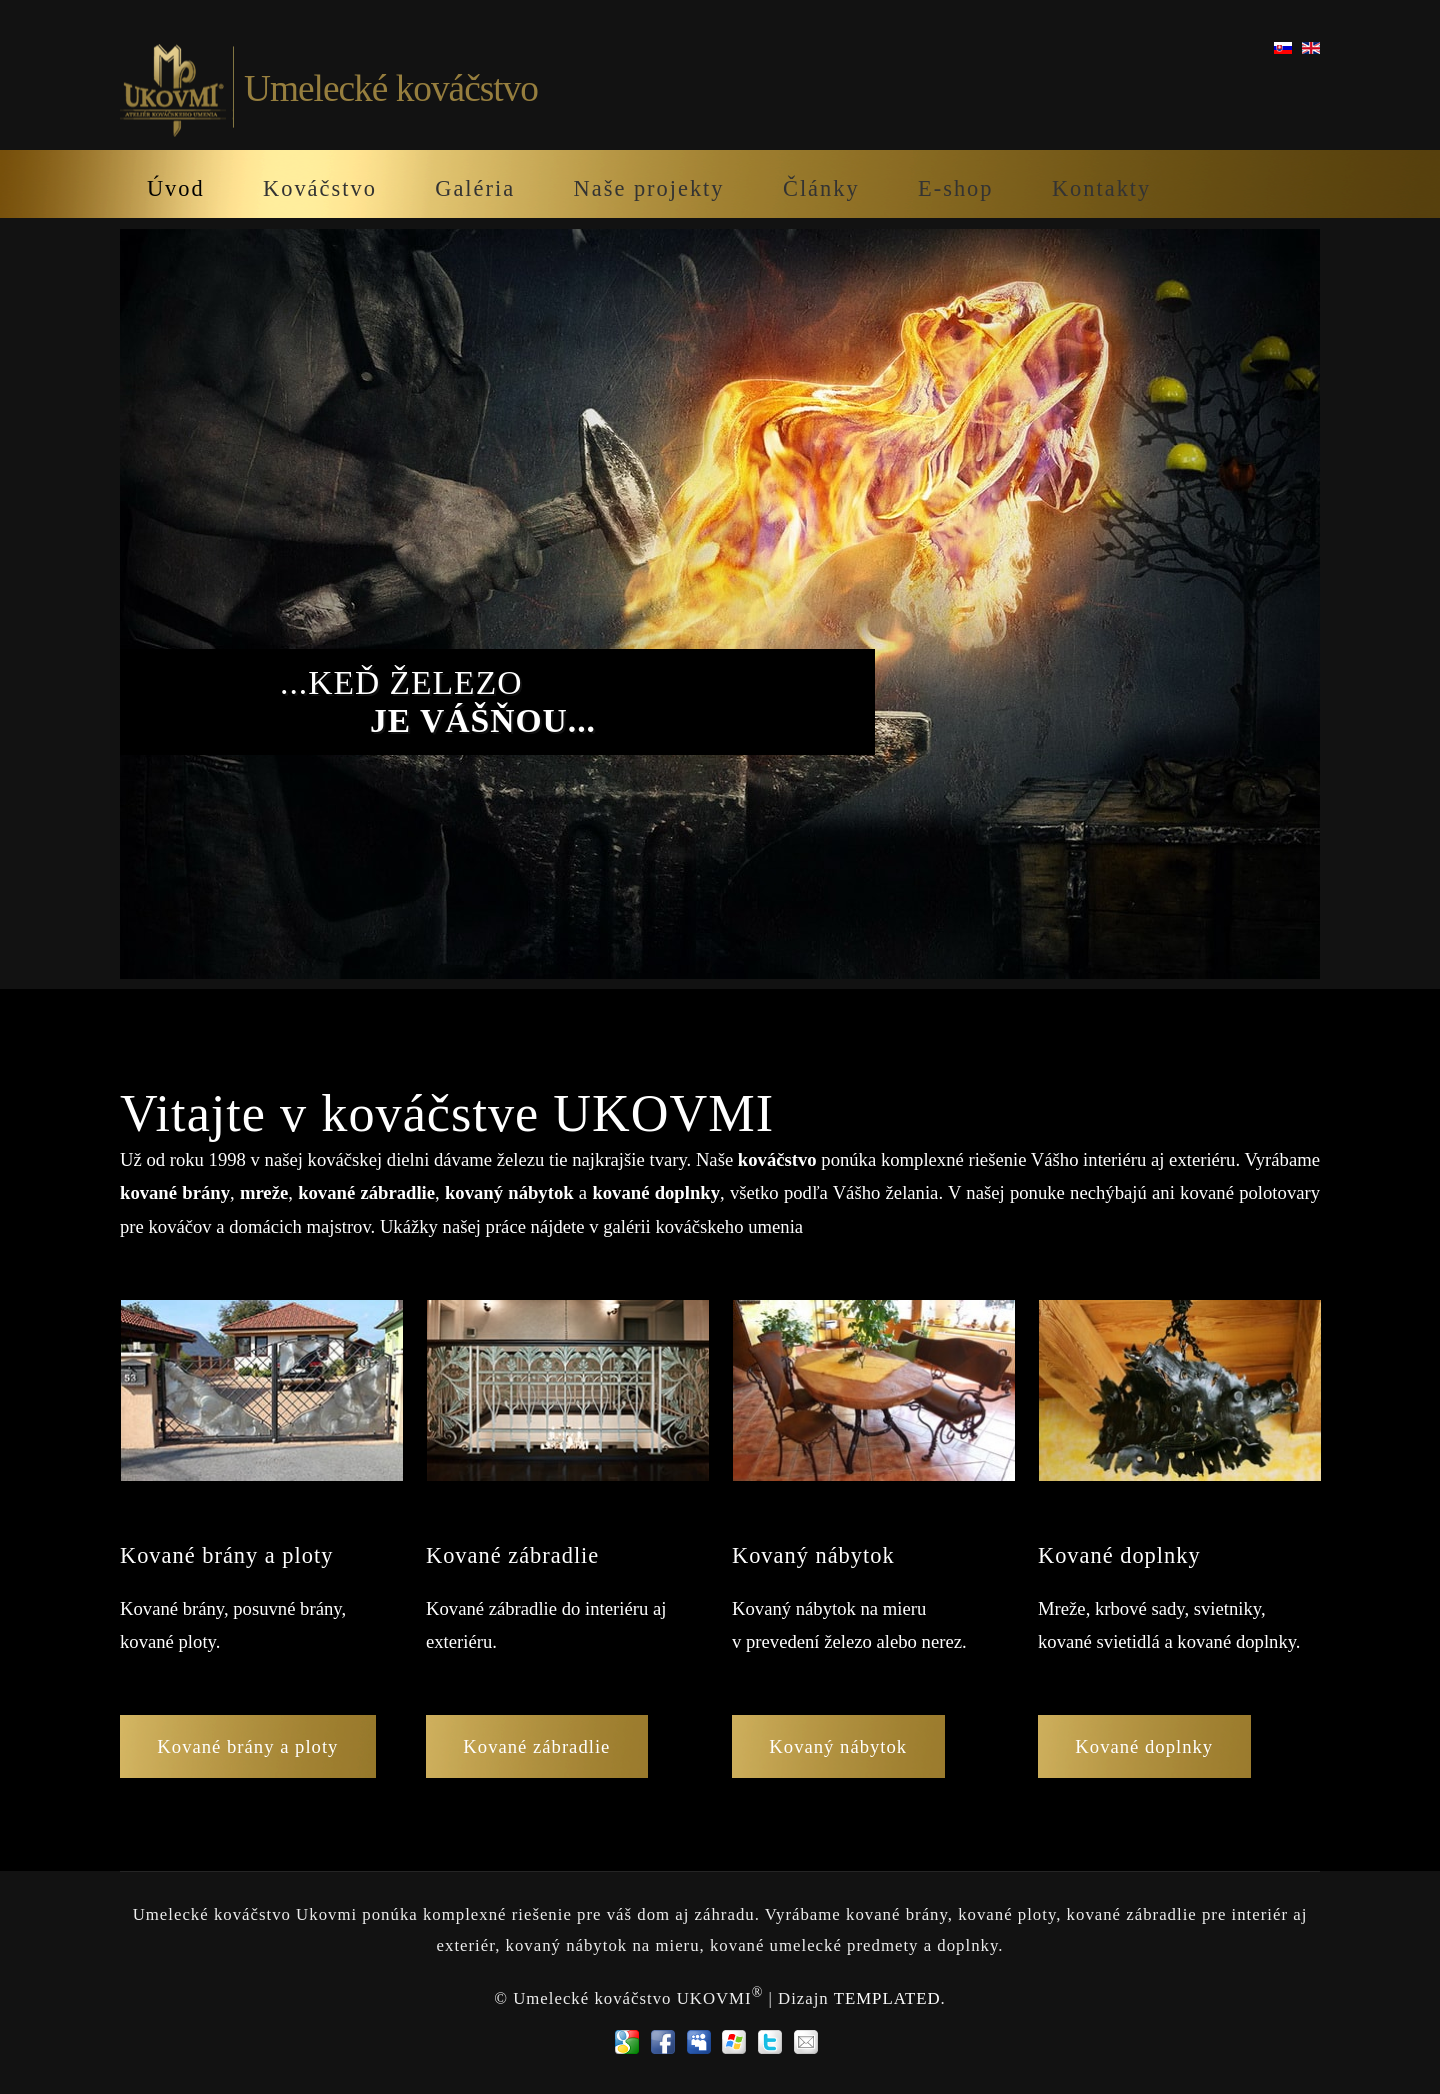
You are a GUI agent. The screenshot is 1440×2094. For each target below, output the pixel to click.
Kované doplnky (1144, 1746)
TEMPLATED (887, 1997)
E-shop (955, 188)
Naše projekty (649, 188)
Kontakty (1101, 188)
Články (821, 188)
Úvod (176, 188)
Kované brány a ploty (247, 1746)
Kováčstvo (320, 188)
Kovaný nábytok (838, 1746)
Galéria (475, 188)
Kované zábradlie (536, 1746)
